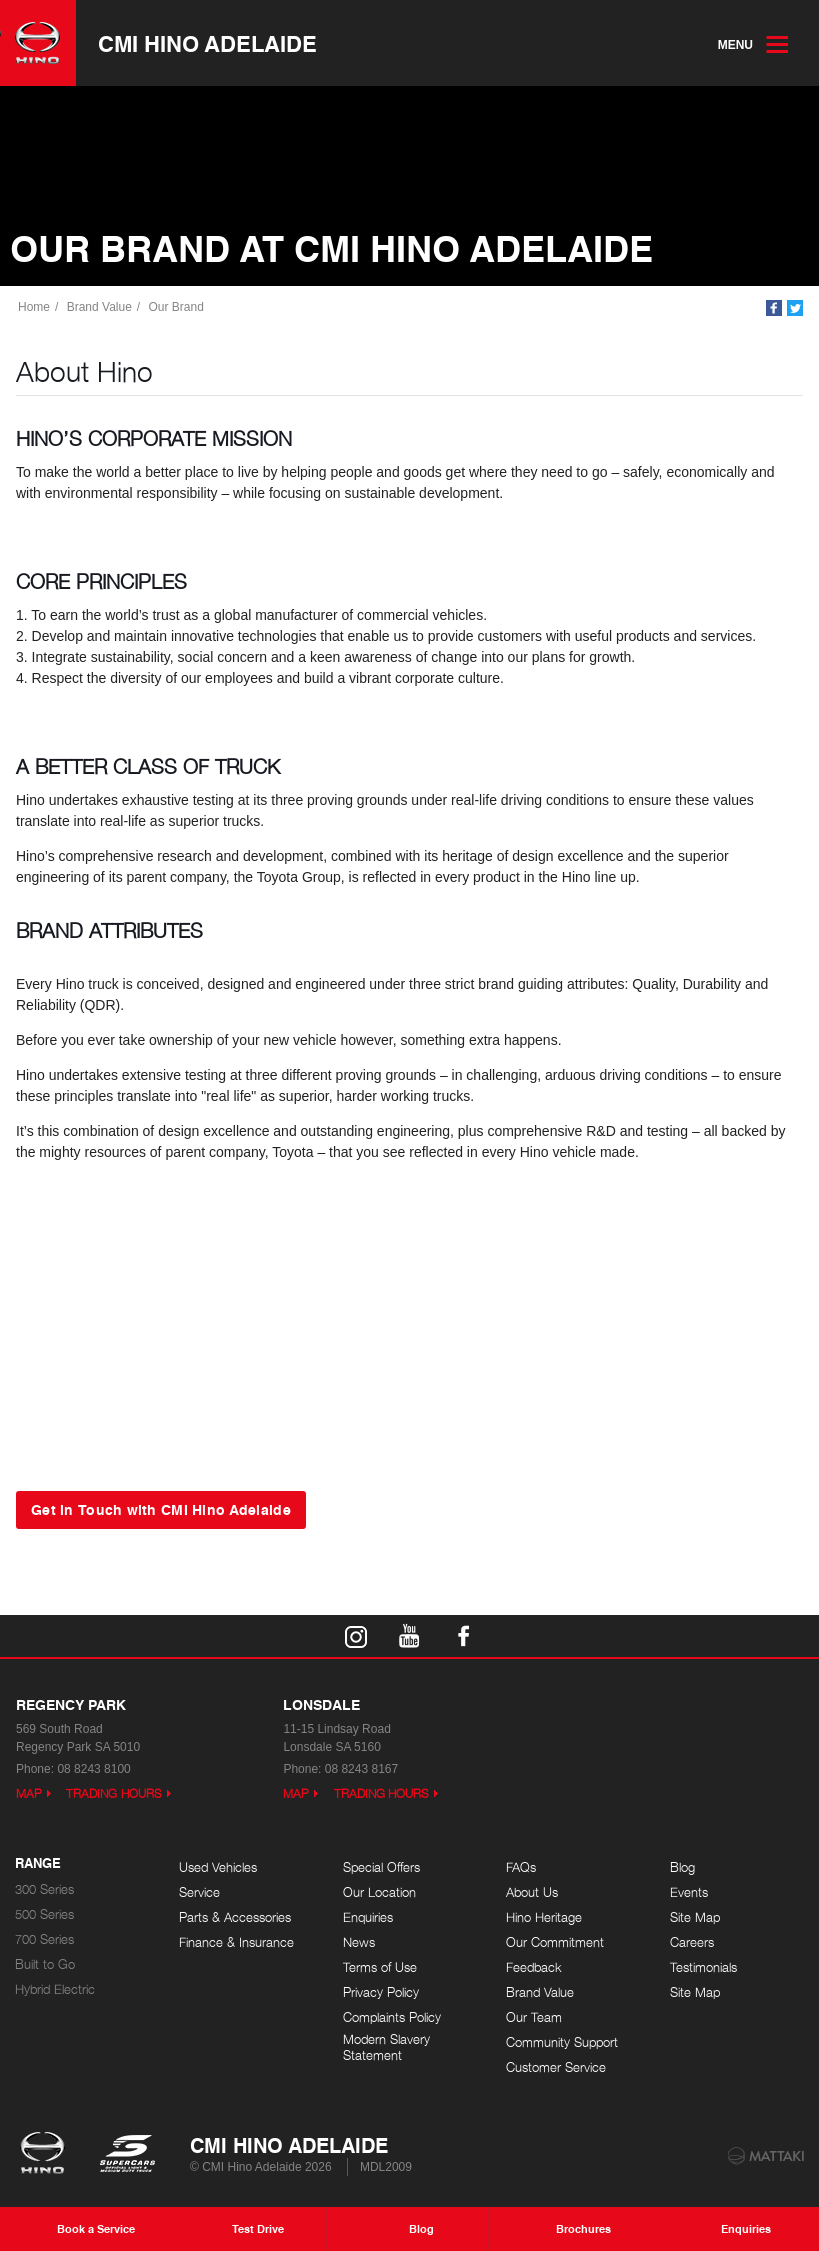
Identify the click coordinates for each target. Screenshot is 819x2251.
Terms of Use (380, 1967)
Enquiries (368, 1917)
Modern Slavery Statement (386, 2047)
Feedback (534, 1967)
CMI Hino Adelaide (207, 43)
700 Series (44, 1939)
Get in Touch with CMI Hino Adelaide (161, 1509)
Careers (692, 1942)
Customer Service (556, 2067)
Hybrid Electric (55, 1989)
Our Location (379, 1892)
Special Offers (381, 1867)
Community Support (562, 2042)
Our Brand (176, 307)
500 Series (44, 1914)
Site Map (695, 1917)
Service (199, 1892)
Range (38, 1864)
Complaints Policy (392, 2017)
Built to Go (45, 1964)
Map (29, 1793)
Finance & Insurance (236, 1942)
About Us (532, 1892)
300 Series (44, 1889)
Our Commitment (555, 1942)
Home (34, 307)
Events (689, 1892)
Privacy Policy (381, 1992)
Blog (682, 1867)
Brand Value (99, 307)
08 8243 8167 (361, 1769)
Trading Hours (114, 1793)
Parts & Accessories (235, 1917)
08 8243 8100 (93, 1769)
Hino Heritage (544, 1917)
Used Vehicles (218, 1867)
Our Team (534, 2017)
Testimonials (703, 1967)
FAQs (521, 1867)
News (359, 1942)
